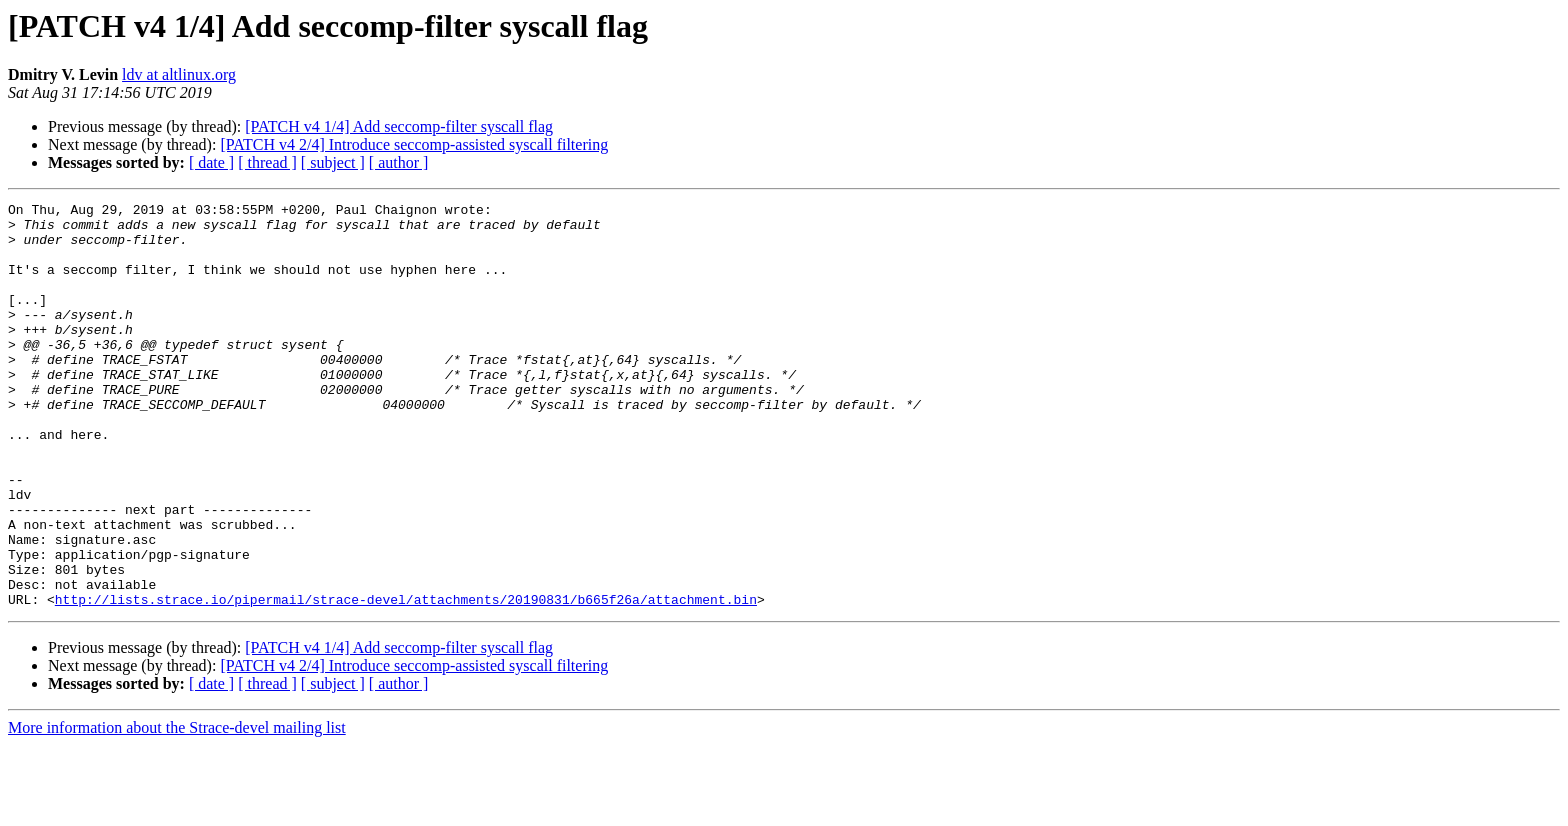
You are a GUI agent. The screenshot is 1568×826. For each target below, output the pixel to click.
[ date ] (211, 162)
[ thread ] (267, 162)
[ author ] (399, 162)
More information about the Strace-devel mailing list (177, 808)
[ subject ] (333, 162)
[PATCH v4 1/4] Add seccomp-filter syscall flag (399, 126)
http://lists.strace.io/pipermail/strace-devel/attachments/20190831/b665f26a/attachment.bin (406, 680)
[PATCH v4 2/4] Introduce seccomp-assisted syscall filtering (414, 144)
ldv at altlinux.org (179, 74)
